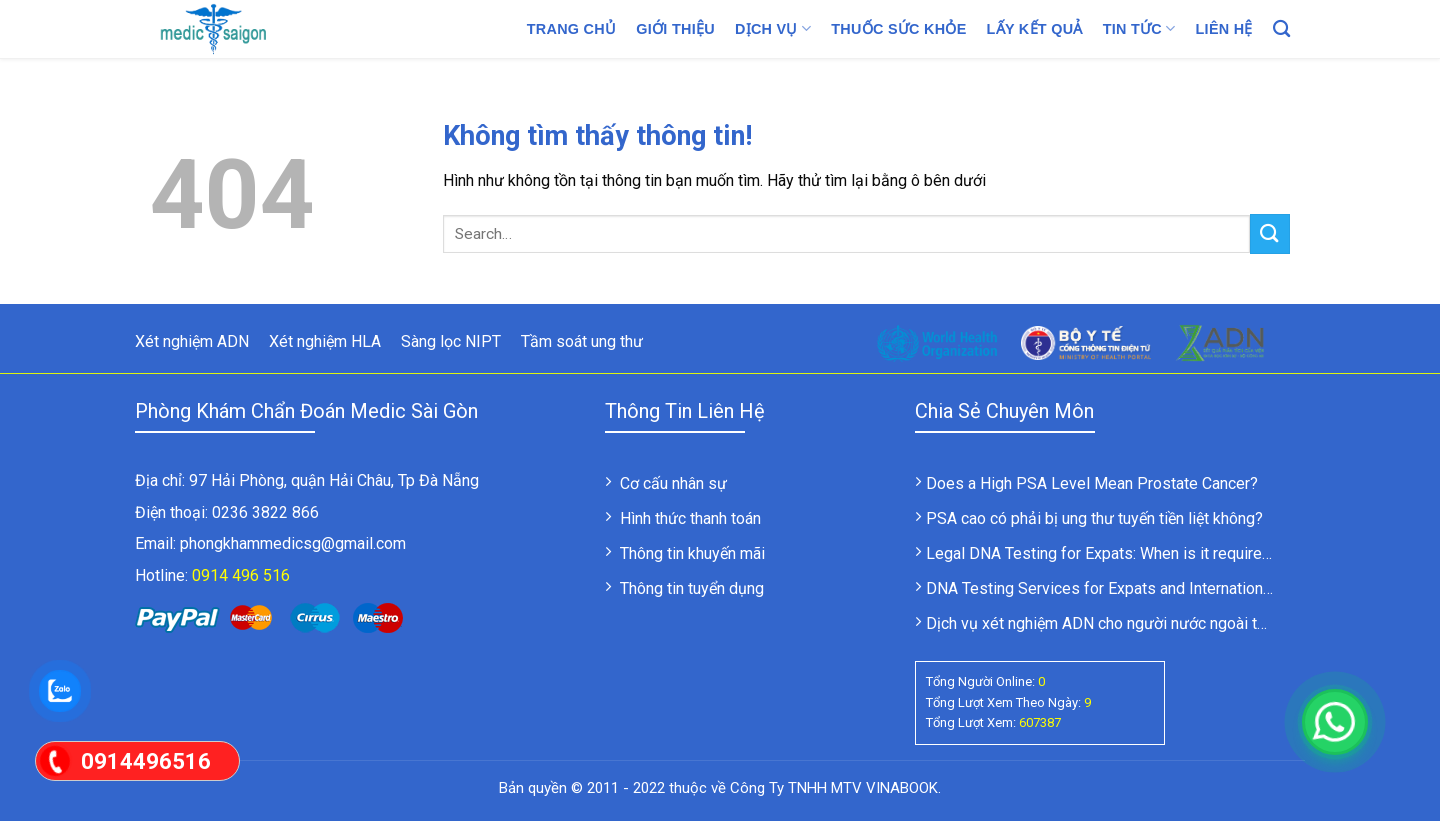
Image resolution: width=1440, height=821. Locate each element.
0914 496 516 (241, 575)
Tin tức (1139, 28)
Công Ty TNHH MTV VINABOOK (834, 788)
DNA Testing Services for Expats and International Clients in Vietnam (1165, 588)
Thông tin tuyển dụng (692, 588)
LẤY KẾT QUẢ (1035, 29)
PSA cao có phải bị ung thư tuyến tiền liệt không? (1094, 518)
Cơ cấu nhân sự (673, 483)
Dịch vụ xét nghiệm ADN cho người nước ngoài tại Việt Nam (1131, 623)
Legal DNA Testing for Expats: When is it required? (1102, 553)
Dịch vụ (773, 28)
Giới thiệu (675, 29)
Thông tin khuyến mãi (692, 553)
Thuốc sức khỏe (898, 29)
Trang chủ (572, 29)
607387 (1040, 722)
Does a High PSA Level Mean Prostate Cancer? (1092, 483)
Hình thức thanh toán (690, 518)
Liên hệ (1224, 29)
